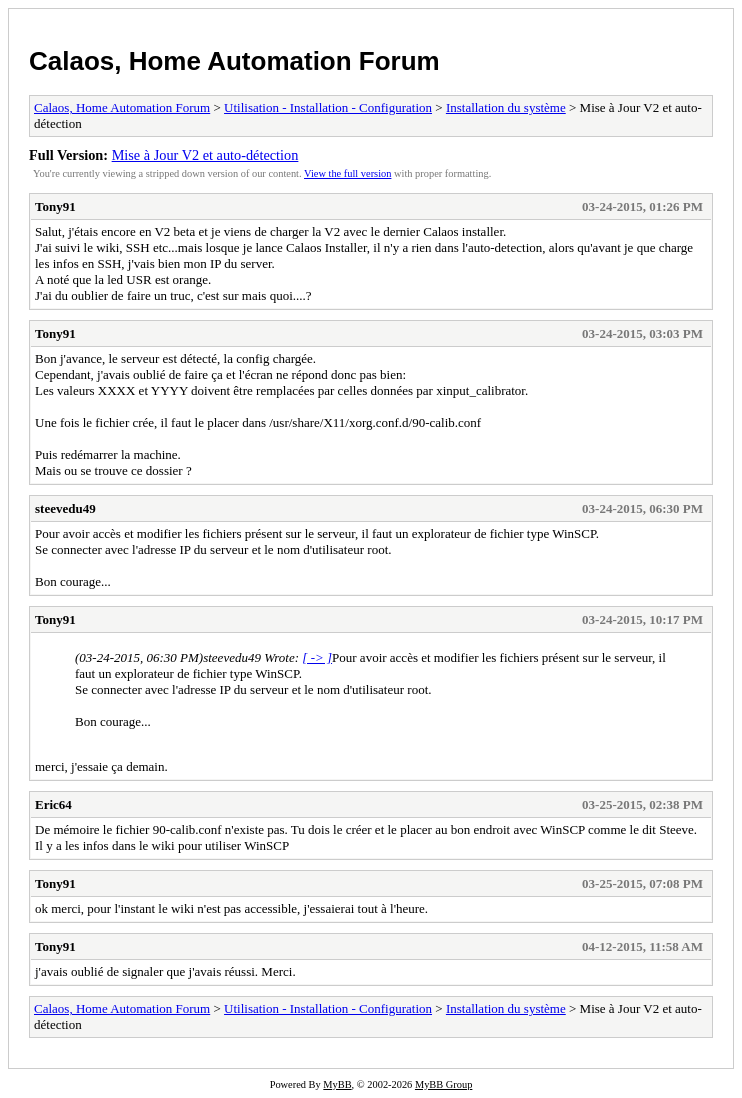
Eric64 (53, 804)
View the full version (347, 173)
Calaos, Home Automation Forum (234, 61)
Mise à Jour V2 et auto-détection (205, 155)
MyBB (337, 1084)
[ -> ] (317, 657)
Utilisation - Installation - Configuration (328, 107)
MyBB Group (443, 1084)
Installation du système (506, 107)
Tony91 (55, 206)
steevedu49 (65, 508)
